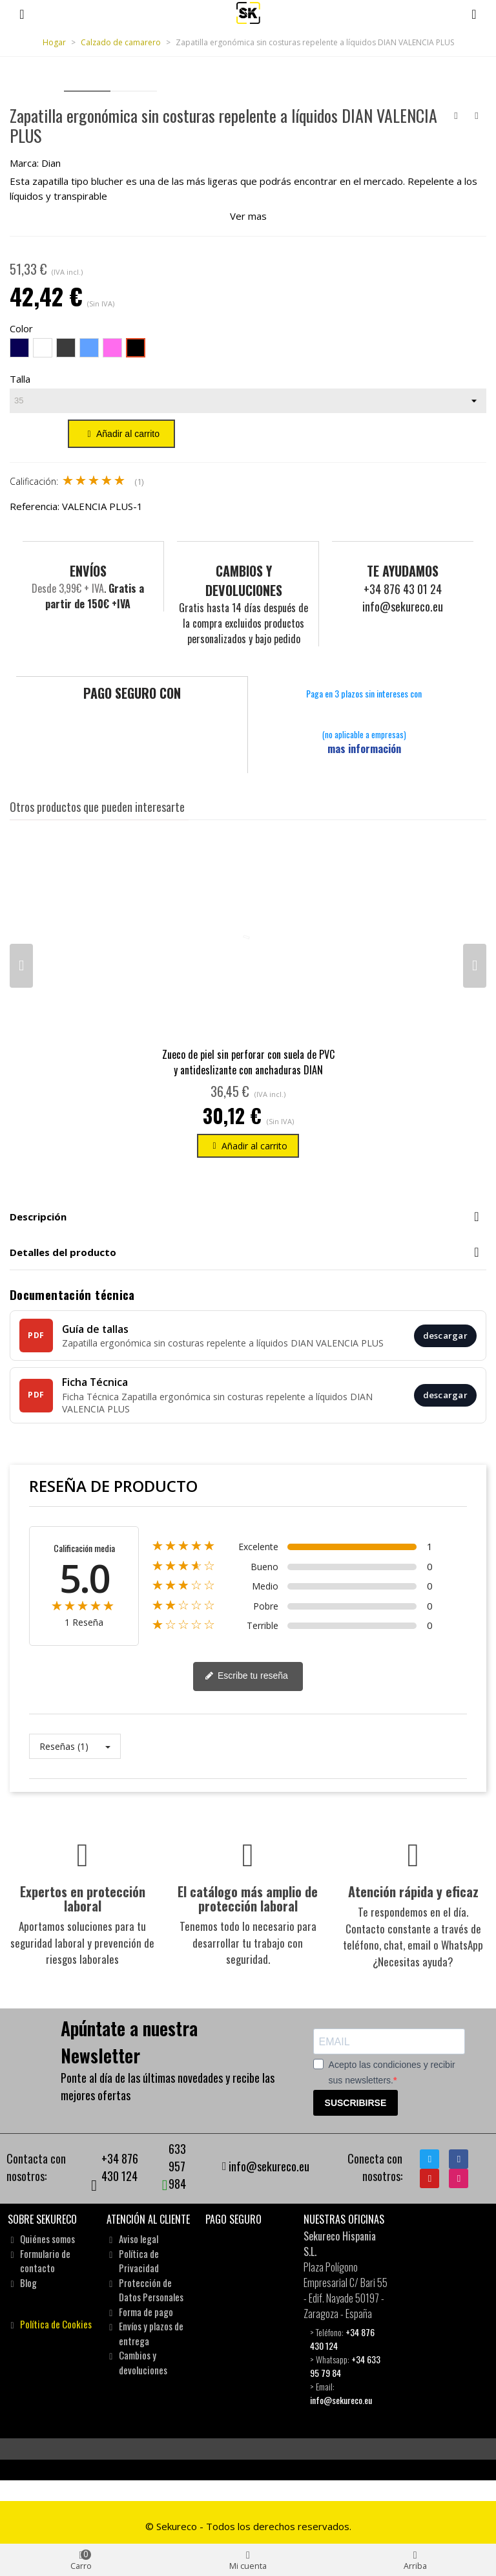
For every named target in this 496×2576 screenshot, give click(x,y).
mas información (364, 748)
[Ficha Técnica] (248, 1394)
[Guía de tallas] (248, 1335)
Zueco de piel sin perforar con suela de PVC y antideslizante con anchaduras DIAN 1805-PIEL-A (248, 1069)
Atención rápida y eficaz (413, 1890)
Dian (51, 162)
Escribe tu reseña (246, 1675)
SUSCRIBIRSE (356, 2102)
